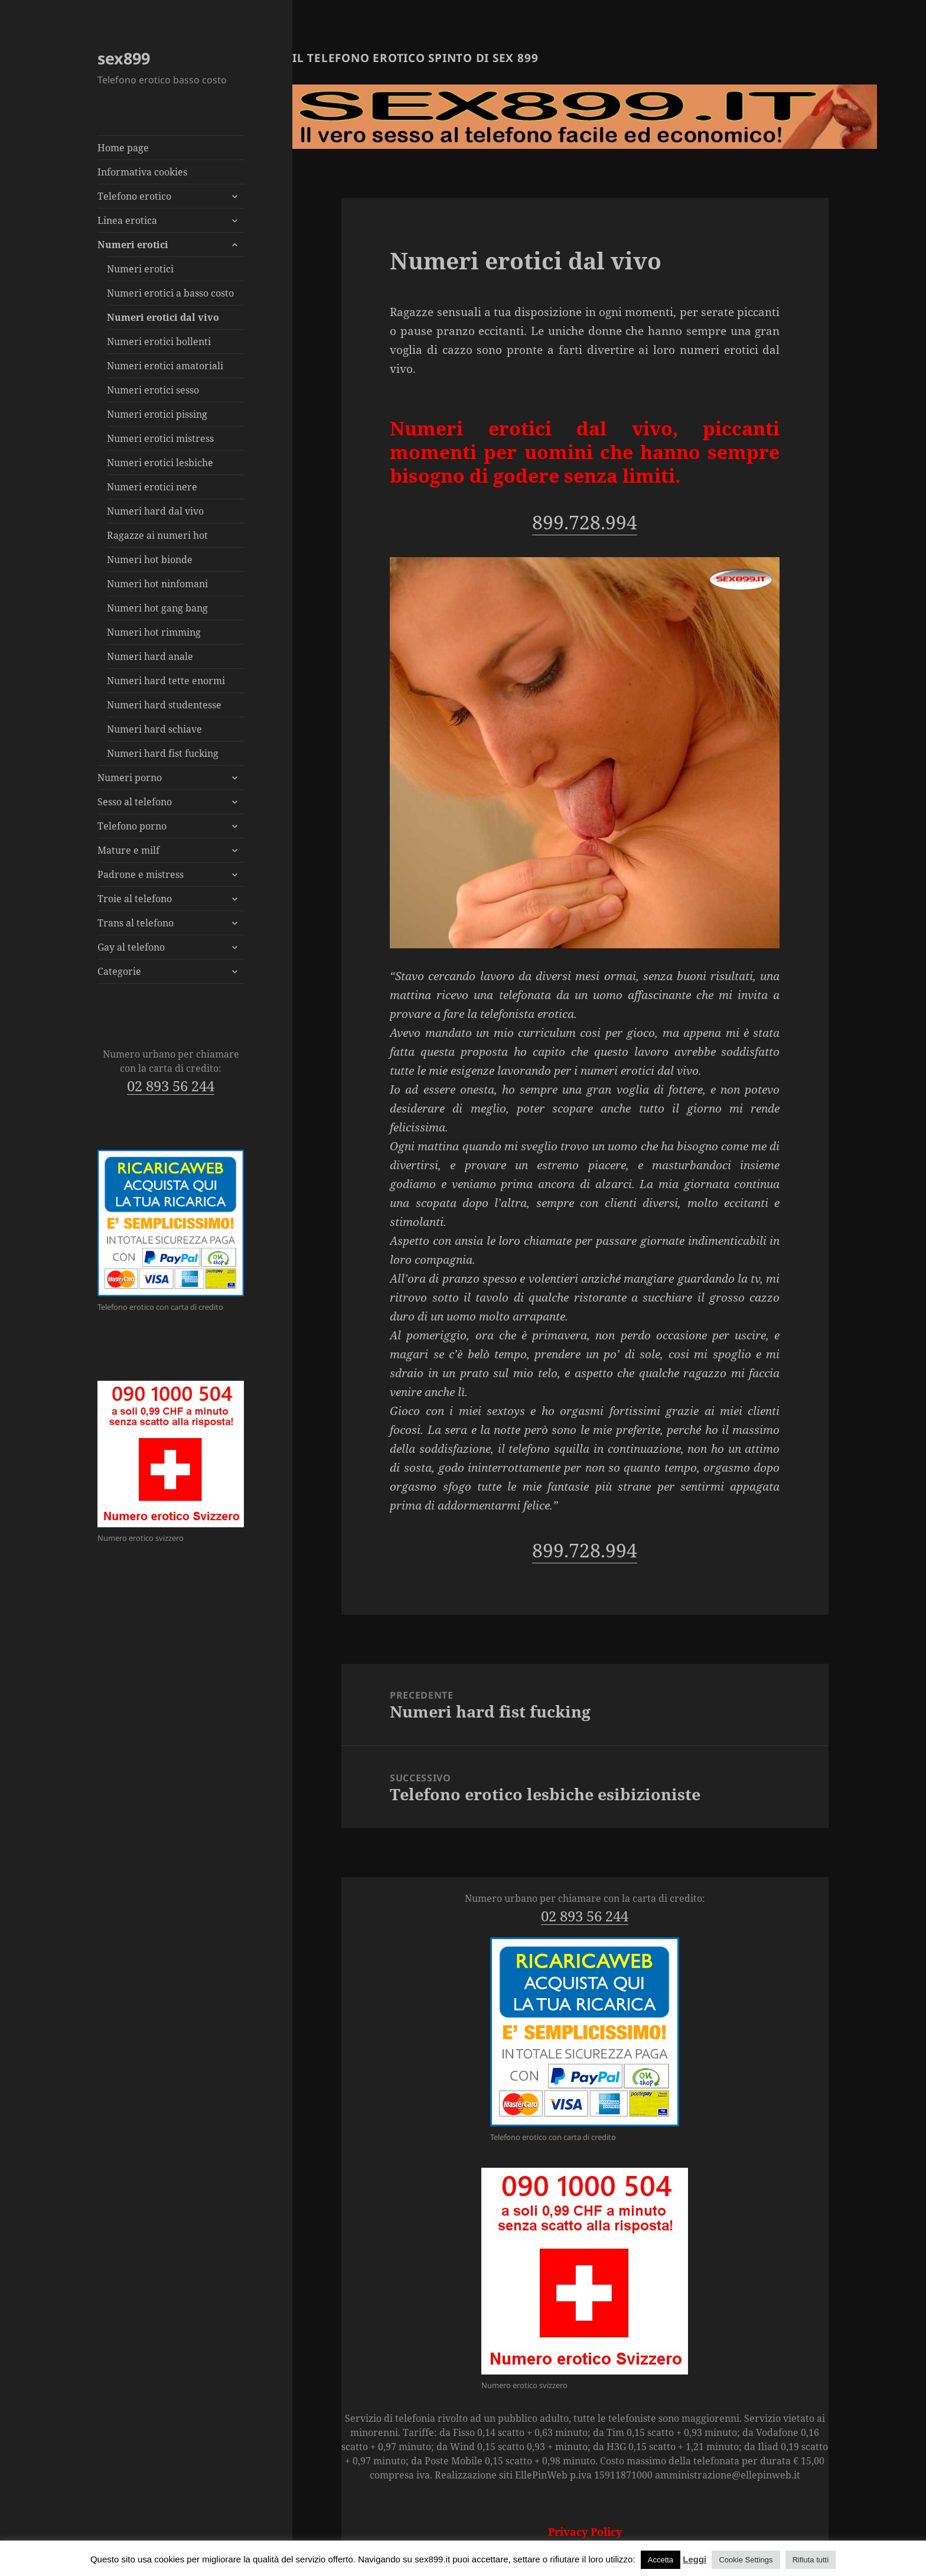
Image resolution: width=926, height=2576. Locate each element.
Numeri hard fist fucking (163, 753)
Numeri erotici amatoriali (165, 365)
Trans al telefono (135, 922)
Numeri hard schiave (154, 729)
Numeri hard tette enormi (166, 680)
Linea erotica (127, 220)
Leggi (694, 2559)
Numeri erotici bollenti (159, 341)
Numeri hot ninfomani (157, 583)
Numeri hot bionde (150, 559)
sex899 (123, 58)
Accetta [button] (660, 2559)
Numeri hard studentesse (164, 704)
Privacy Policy (585, 2532)
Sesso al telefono (134, 801)
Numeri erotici (132, 244)
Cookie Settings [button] (745, 2559)
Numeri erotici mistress (160, 438)
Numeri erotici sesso (153, 389)
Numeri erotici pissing (157, 414)
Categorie (119, 971)
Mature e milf (128, 850)
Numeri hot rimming (154, 632)
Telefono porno (132, 825)
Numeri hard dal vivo (155, 511)
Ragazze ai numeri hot (157, 535)
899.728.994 (584, 522)
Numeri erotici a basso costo (170, 293)
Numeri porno (129, 777)
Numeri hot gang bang (157, 607)
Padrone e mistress (140, 874)
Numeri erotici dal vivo (163, 317)
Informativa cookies (142, 171)
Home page (123, 147)
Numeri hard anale (150, 656)
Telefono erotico (134, 196)
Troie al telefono (134, 898)
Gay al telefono (131, 947)
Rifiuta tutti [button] (811, 2559)
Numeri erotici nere (152, 486)
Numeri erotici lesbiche (160, 462)
